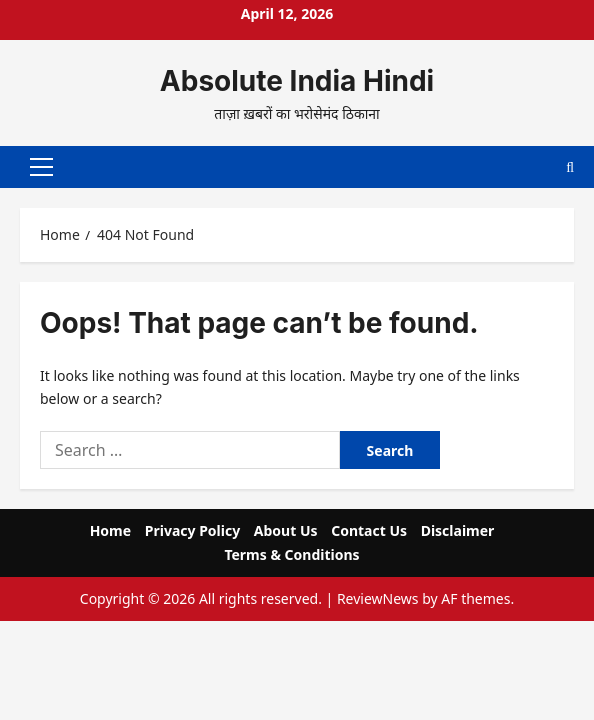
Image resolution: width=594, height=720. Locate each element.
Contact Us (369, 527)
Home (110, 527)
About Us (286, 527)
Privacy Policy (192, 527)
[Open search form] (570, 165)
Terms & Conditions (291, 551)
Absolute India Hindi (297, 81)
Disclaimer (458, 527)
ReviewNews (378, 595)
